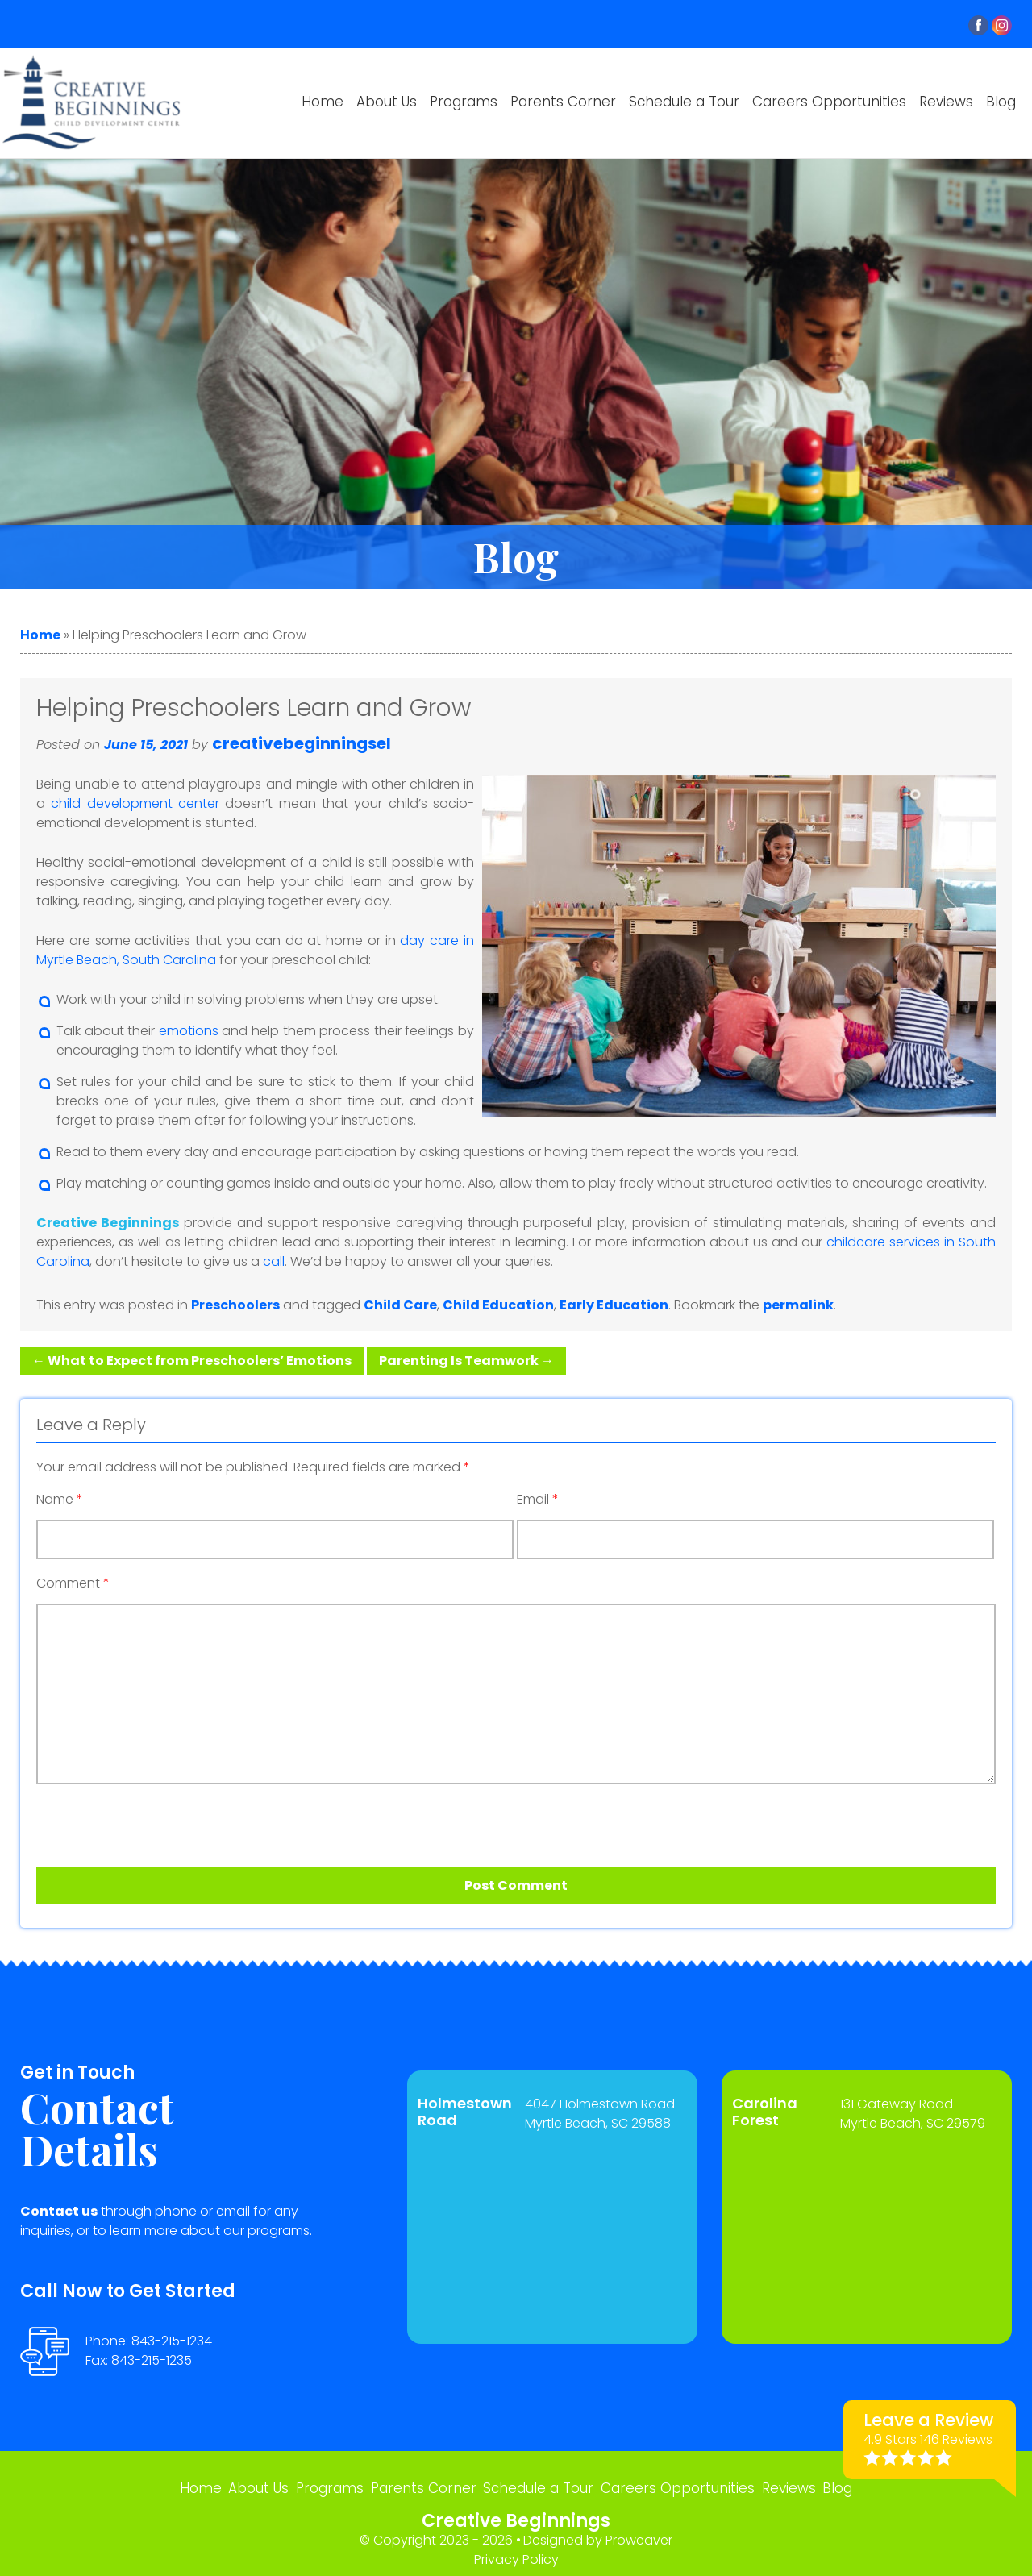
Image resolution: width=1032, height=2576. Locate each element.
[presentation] (128, 1820)
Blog (1001, 101)
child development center (135, 803)
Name (59, 1500)
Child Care (400, 1305)
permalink (798, 1305)
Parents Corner (563, 101)
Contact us (59, 2211)
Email (538, 1500)
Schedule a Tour (684, 101)
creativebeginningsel (301, 743)
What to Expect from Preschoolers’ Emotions (192, 1360)
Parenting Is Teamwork (466, 1360)
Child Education (498, 1305)
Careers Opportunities (829, 101)
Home (322, 101)
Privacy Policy (516, 2552)
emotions (188, 1031)
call (274, 1261)
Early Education (614, 1305)
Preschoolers (235, 1305)
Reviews (946, 101)
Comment (73, 1583)
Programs (463, 101)
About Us (386, 101)
